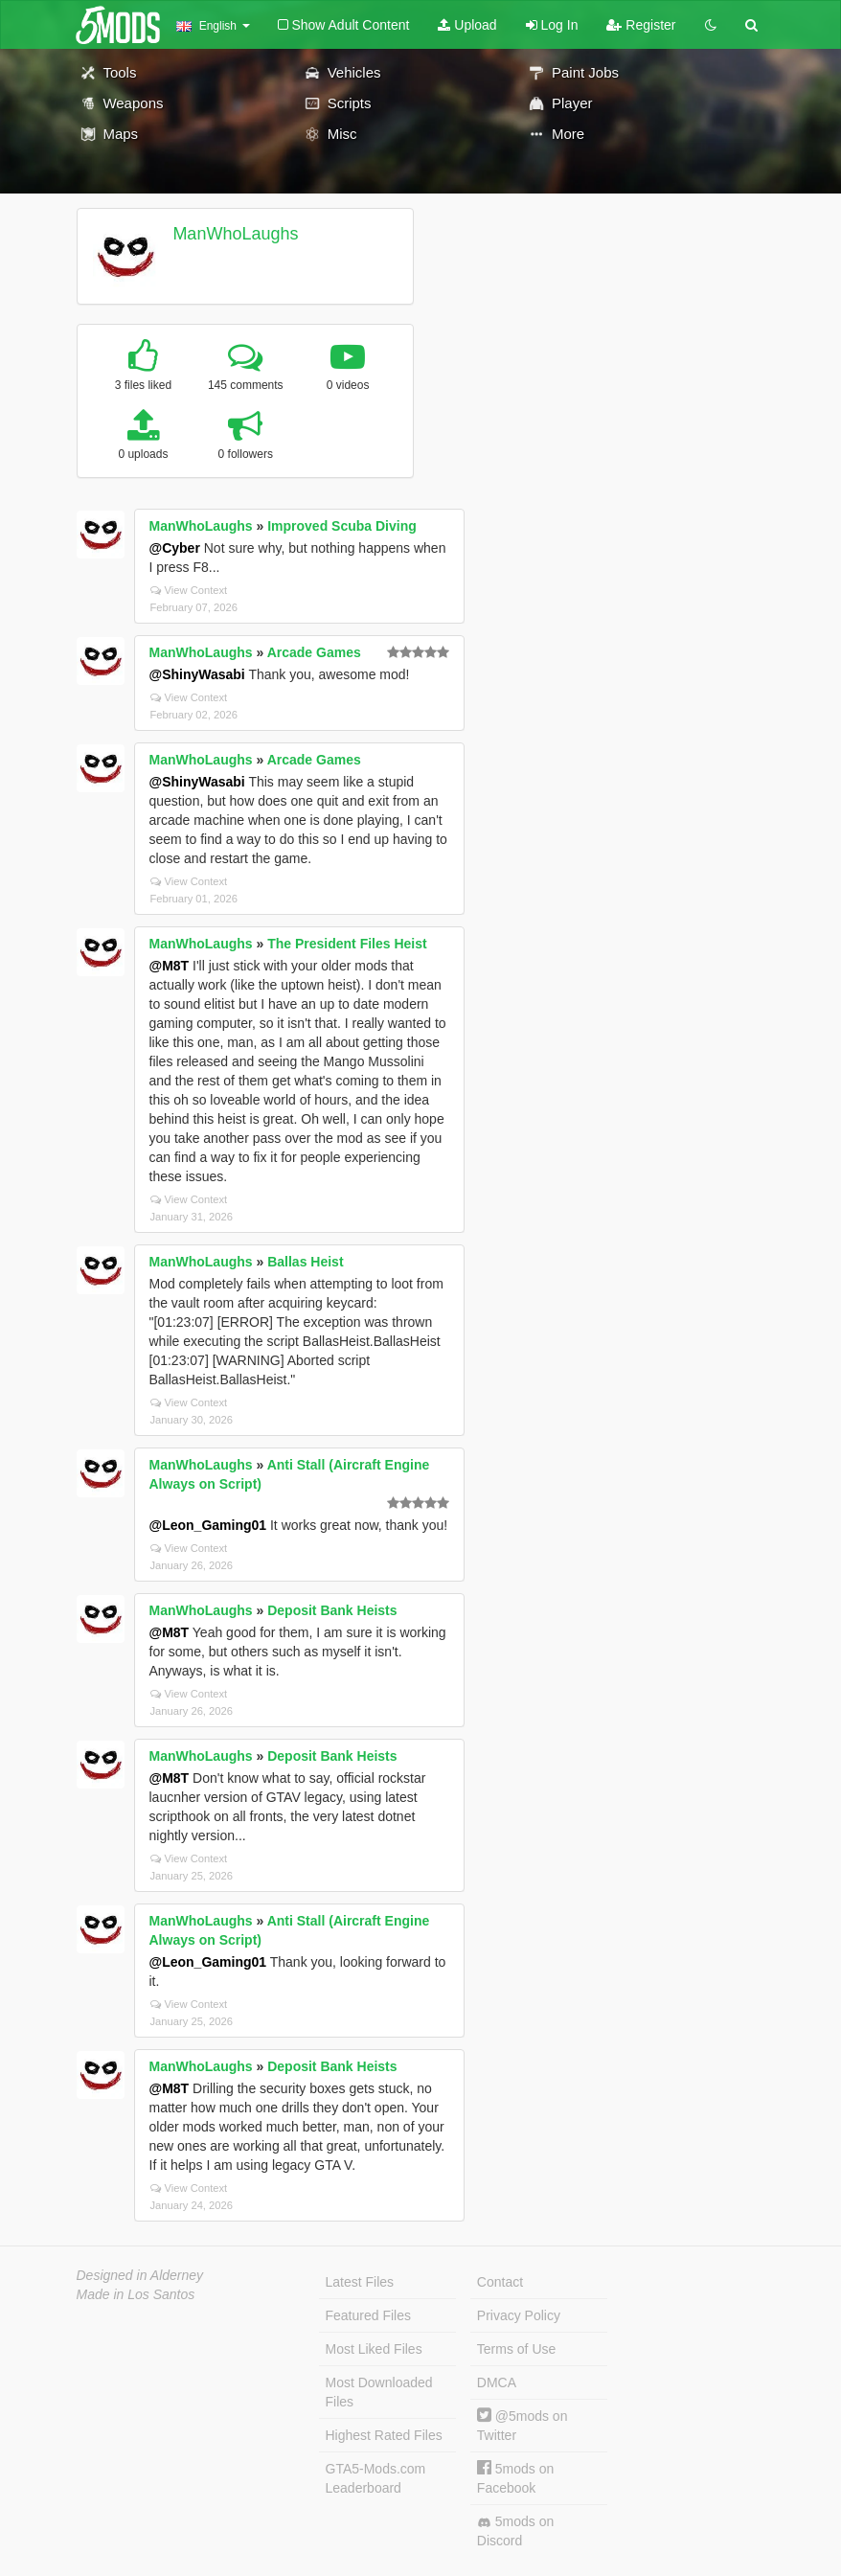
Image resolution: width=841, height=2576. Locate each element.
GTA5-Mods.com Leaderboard (376, 2478)
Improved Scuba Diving (342, 526)
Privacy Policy (518, 2315)
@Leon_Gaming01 (208, 1525)
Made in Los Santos (136, 2294)
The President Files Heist (347, 943)
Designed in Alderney (140, 2275)
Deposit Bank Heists (332, 1610)
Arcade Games (314, 652)
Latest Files (360, 2282)
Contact (500, 2282)
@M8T (169, 965)
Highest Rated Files (384, 2435)
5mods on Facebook (515, 2478)
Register (640, 25)
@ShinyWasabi (197, 674)
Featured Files (368, 2315)
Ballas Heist (305, 1261)
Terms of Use (516, 2349)
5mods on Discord (515, 2531)
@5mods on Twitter (522, 2425)
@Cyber (174, 548)
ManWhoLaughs (235, 233)
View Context (189, 590)
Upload (467, 25)
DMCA (496, 2382)
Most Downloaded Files (379, 2392)
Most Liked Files (374, 2349)
